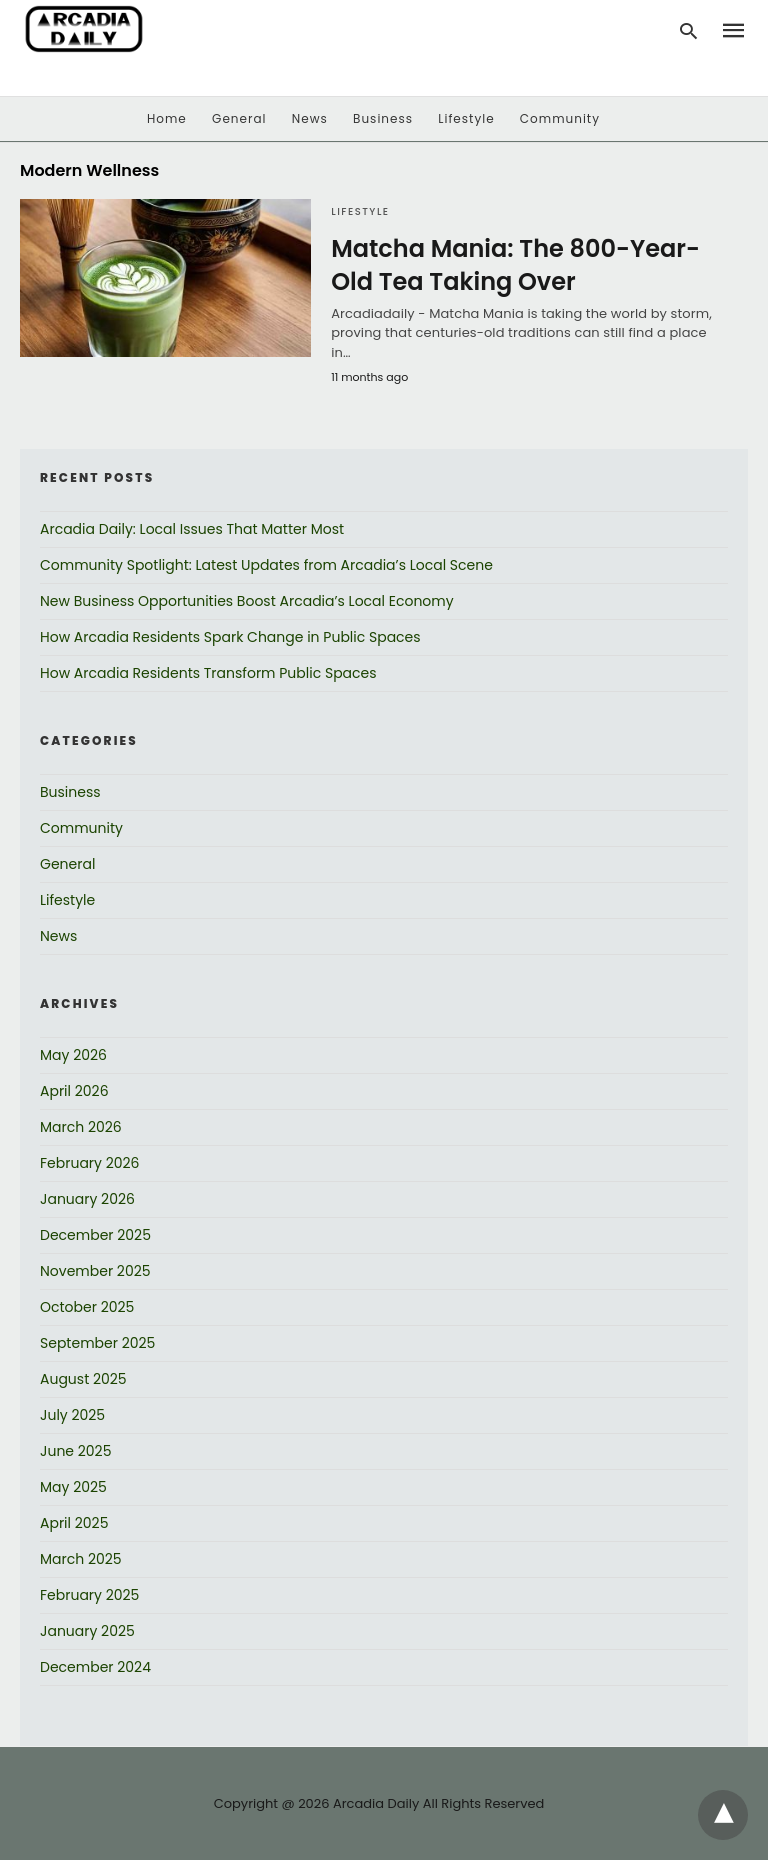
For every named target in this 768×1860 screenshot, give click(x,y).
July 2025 (72, 1415)
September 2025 (97, 1343)
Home (167, 118)
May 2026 (73, 1055)
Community (560, 118)
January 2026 (87, 1199)
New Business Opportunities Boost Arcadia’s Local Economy (247, 601)
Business (383, 118)
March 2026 (81, 1127)
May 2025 (73, 1487)
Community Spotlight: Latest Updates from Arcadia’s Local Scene (266, 565)
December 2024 (95, 1667)
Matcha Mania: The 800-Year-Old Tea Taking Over (515, 265)
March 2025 (81, 1559)
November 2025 (95, 1271)
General (239, 118)
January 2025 (87, 1631)
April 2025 (74, 1523)
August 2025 (83, 1379)
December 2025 (95, 1235)
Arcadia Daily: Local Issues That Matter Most (192, 529)
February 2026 (89, 1163)
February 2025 (89, 1595)
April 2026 (74, 1091)
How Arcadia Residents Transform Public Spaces (208, 673)
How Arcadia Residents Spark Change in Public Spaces (230, 637)
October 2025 (87, 1307)
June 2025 (75, 1451)
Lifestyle (466, 118)
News (310, 118)
